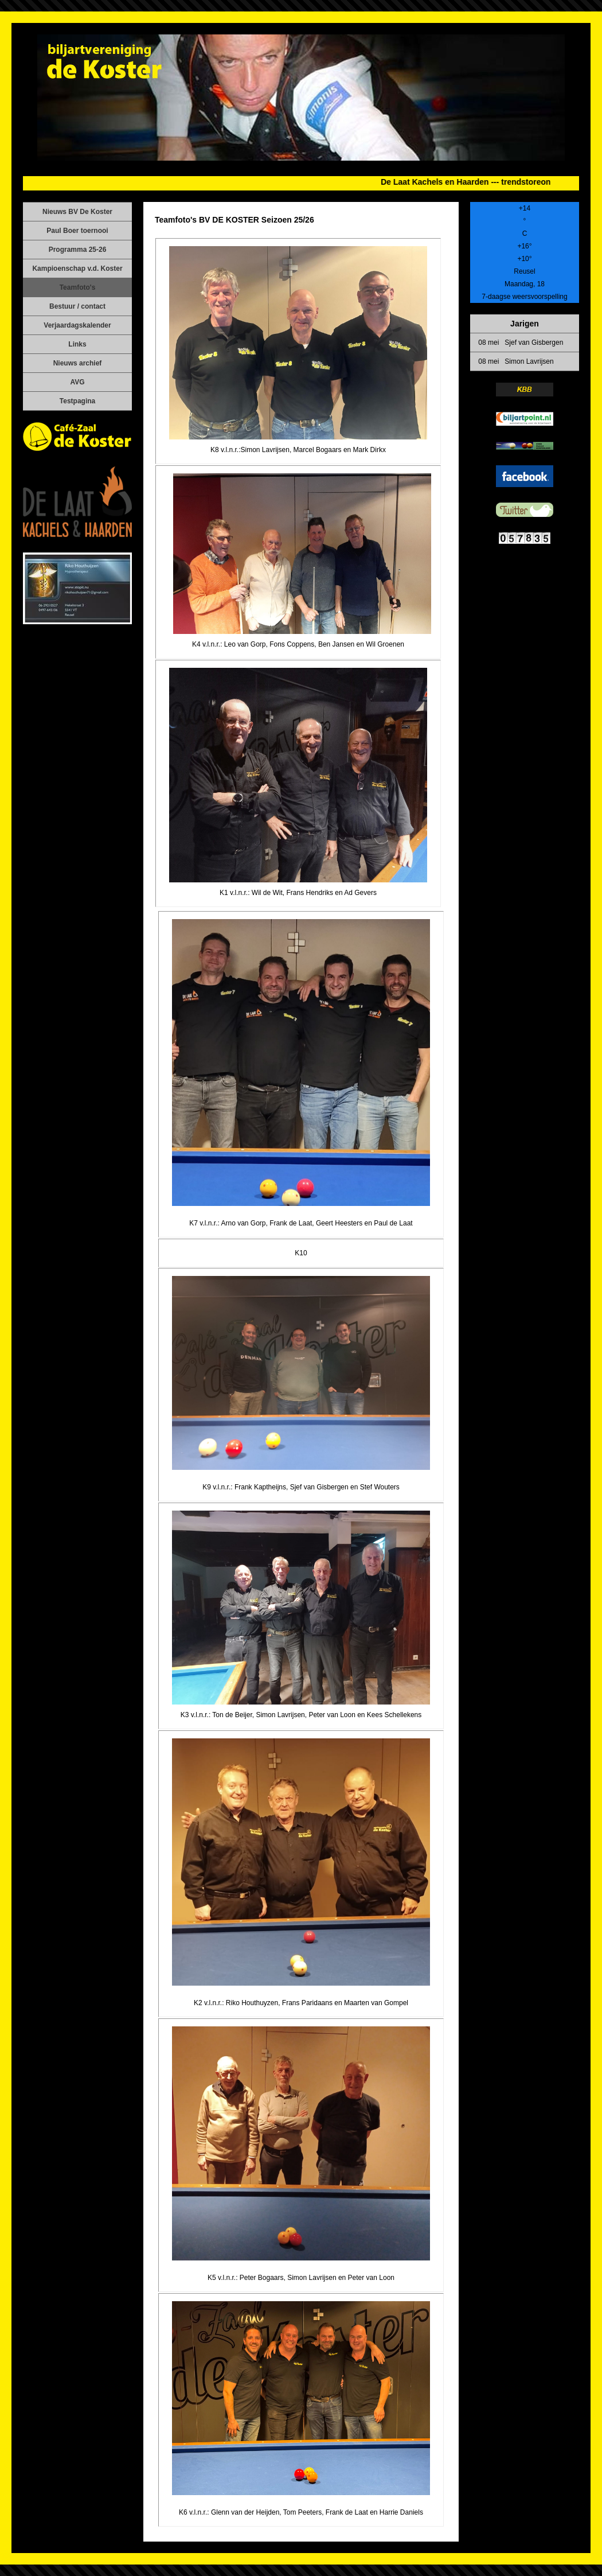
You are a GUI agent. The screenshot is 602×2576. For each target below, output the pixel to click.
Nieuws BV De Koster (77, 212)
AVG (77, 382)
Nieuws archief (77, 363)
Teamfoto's (78, 287)
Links (77, 344)
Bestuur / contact (77, 306)
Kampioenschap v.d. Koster (77, 268)
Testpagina (77, 401)
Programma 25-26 (78, 250)
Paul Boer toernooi (77, 231)
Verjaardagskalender (77, 325)
